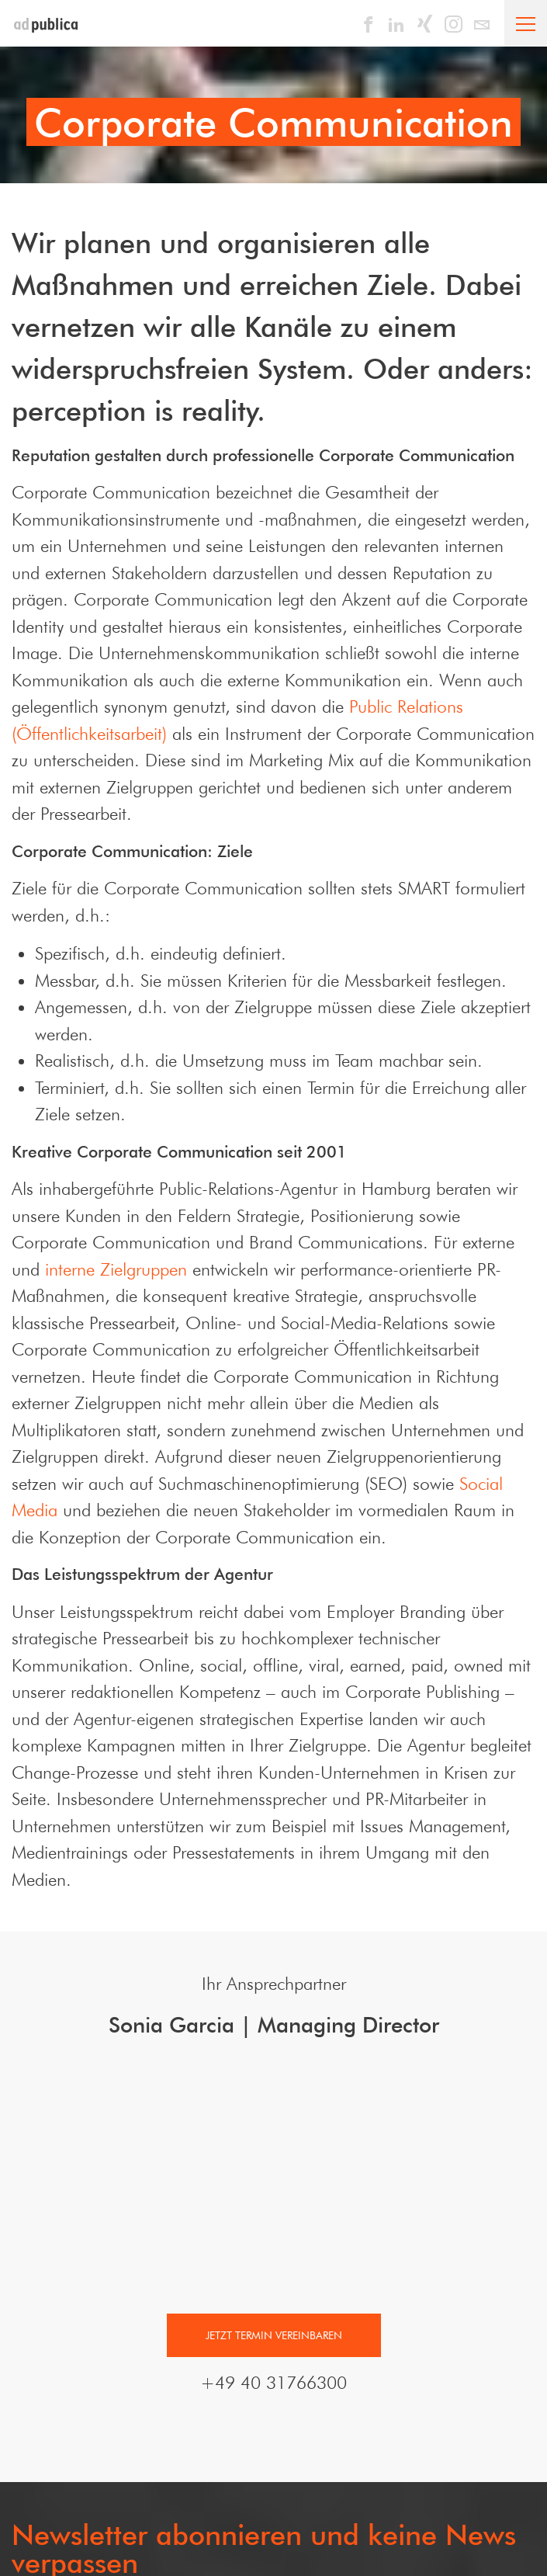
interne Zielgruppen (116, 1269)
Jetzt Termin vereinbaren (274, 2351)
